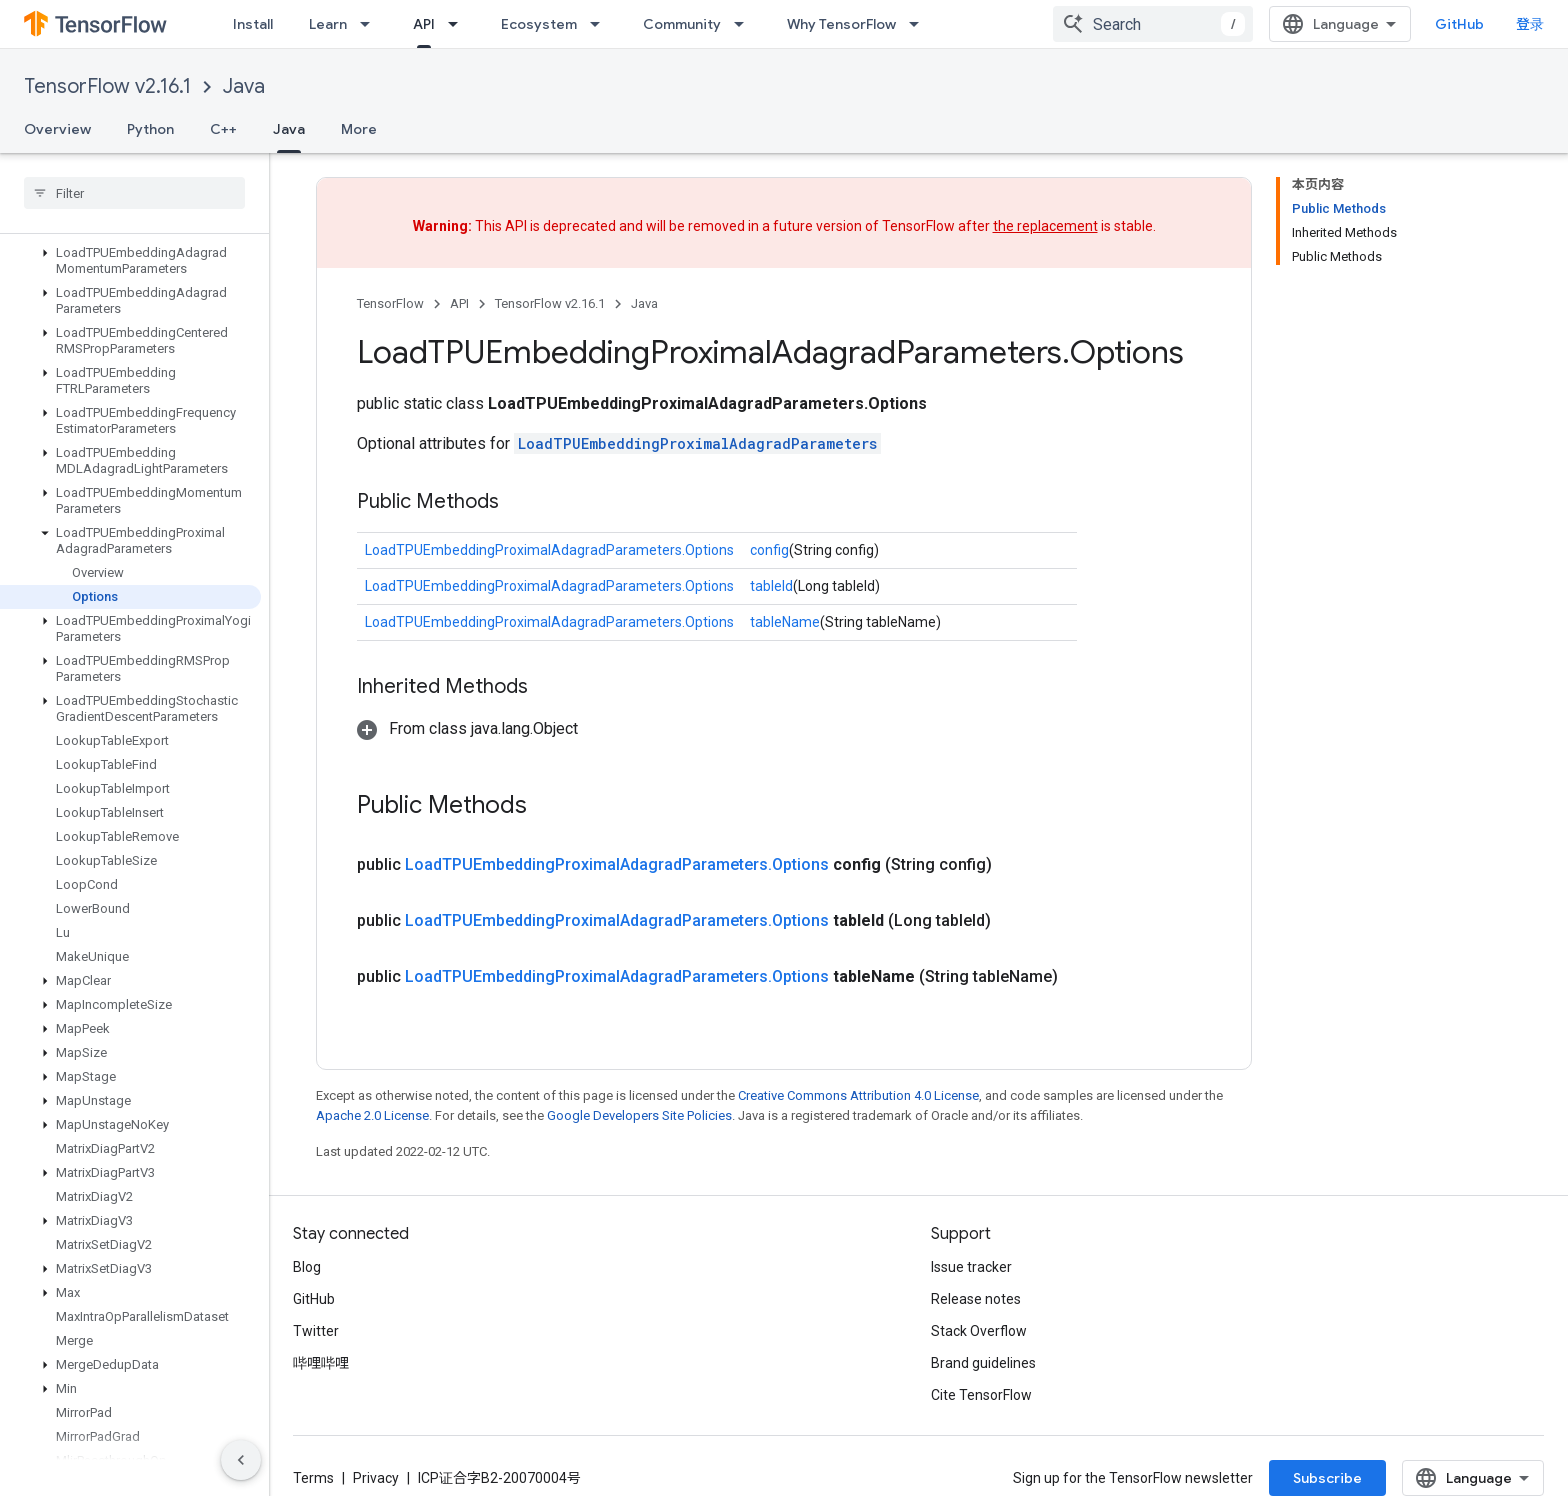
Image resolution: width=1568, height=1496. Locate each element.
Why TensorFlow (841, 24)
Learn (328, 24)
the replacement (1045, 226)
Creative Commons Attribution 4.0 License (858, 1095)
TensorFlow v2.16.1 (107, 86)
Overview (57, 129)
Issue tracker (971, 1267)
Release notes (976, 1299)
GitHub (1459, 24)
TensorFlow (390, 303)
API (459, 303)
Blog (307, 1267)
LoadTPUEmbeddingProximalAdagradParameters (697, 443)
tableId (771, 586)
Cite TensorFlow (981, 1395)
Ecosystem (539, 24)
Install (253, 24)
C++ (223, 129)
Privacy (376, 1478)
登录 (1530, 24)
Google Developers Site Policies (639, 1115)
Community (682, 24)
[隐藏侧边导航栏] (241, 1460)
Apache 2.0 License (372, 1115)
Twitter (316, 1331)
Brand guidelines (983, 1363)
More (359, 129)
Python (150, 129)
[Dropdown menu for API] (459, 24)
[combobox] (1153, 24)
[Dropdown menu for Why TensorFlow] (920, 24)
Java (244, 86)
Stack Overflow (979, 1331)
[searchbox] (134, 193)
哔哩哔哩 (321, 1363)
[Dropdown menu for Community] (745, 24)
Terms (313, 1478)
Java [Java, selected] (289, 129)
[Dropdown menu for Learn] (371, 24)
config (769, 550)
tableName (785, 622)
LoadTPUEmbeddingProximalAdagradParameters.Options (549, 550)
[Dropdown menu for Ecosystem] (601, 24)
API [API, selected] (424, 24)
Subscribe (1327, 1478)
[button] (130, 261)
